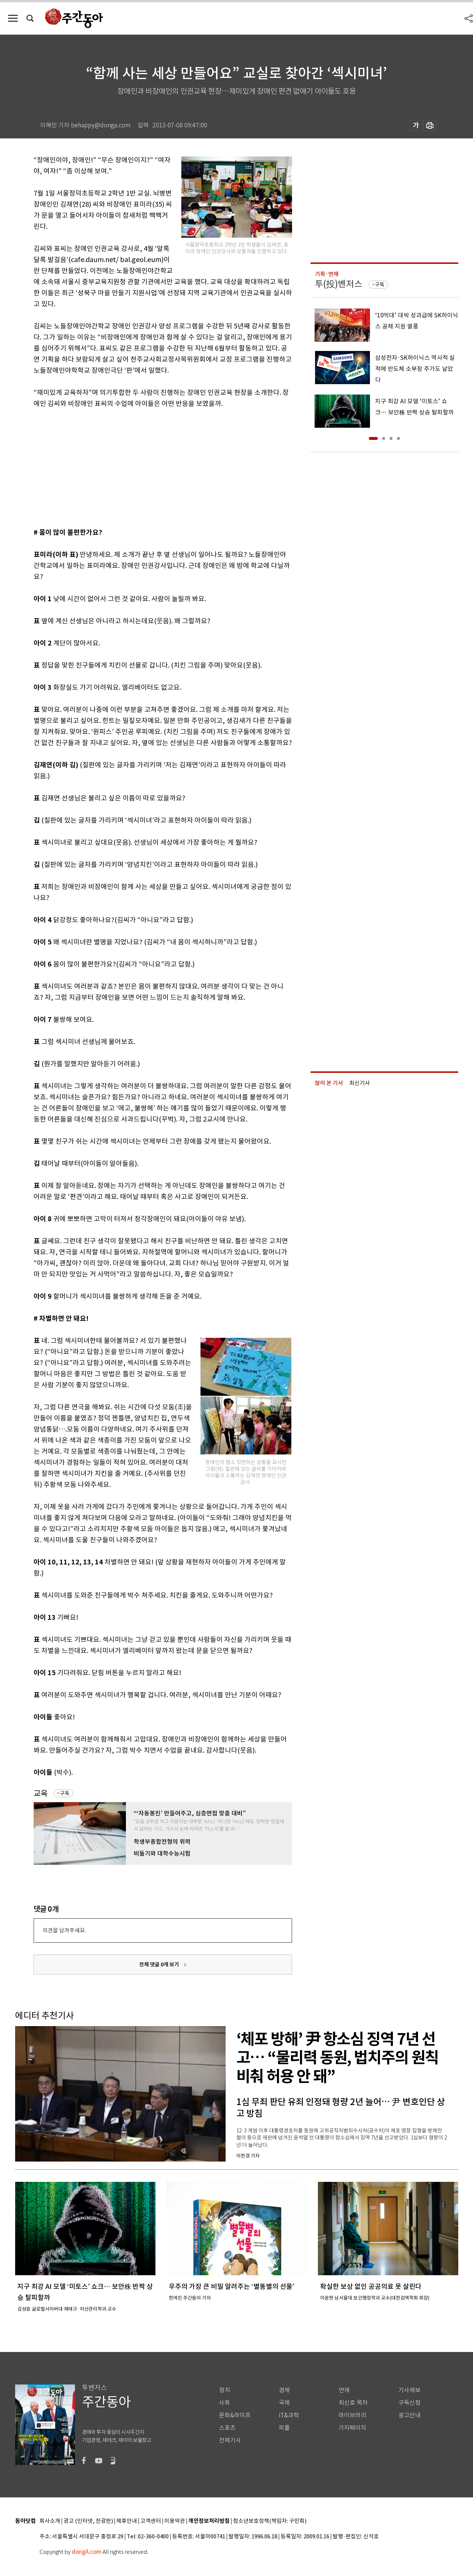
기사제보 (409, 2390)
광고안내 (409, 2415)
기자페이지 (352, 2427)
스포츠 (227, 2427)
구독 (64, 1793)
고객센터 (150, 2521)
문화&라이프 (235, 2415)
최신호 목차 (353, 2402)
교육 (41, 1793)
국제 (284, 2402)
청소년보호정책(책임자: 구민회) (269, 2521)
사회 (224, 2402)
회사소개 (50, 2521)
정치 (224, 2390)
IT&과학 (289, 2415)
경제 (284, 2390)
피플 (284, 2427)
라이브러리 (352, 2415)
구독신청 (409, 2402)
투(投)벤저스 (338, 284)
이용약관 (174, 2521)
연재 (344, 2390)
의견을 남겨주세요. (64, 1930)
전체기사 (230, 2440)
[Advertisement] (144, 466)
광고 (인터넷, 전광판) (88, 2521)
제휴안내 (126, 2521)
